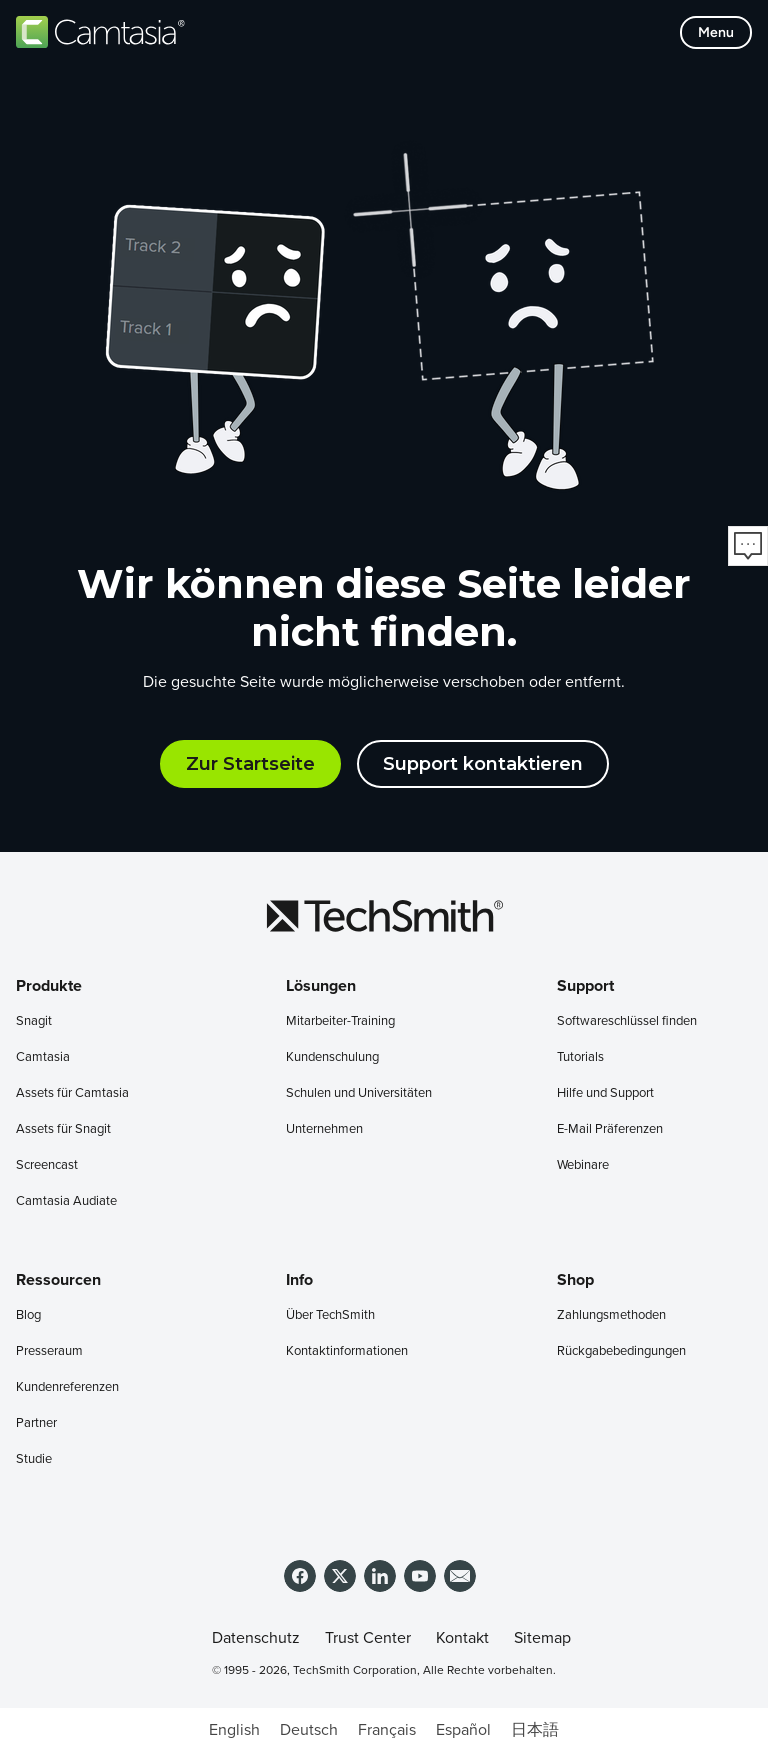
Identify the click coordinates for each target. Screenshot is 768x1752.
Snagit (34, 1021)
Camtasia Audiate (66, 1201)
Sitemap (542, 1638)
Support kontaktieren (483, 764)
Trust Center (368, 1638)
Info (299, 1280)
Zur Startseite (250, 764)
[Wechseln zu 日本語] (535, 1730)
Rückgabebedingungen (621, 1351)
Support (585, 986)
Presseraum (49, 1351)
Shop (575, 1280)
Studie (34, 1459)
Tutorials (580, 1057)
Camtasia (43, 1057)
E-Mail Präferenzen (610, 1129)
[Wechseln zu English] (234, 1730)
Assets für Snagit (63, 1129)
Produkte (49, 986)
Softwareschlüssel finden (627, 1021)
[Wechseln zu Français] (387, 1730)
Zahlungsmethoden (611, 1315)
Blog (28, 1315)
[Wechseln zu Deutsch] (309, 1730)
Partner (36, 1423)
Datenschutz (256, 1638)
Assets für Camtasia (72, 1093)
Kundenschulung (332, 1057)
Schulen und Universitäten (359, 1093)
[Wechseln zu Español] (463, 1730)
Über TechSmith (330, 1315)
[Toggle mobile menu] (716, 32)
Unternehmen (324, 1129)
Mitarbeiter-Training (340, 1021)
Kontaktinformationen (347, 1351)
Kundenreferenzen (67, 1387)
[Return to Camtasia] (100, 32)
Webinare (583, 1165)
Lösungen (321, 986)
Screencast (47, 1165)
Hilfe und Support (605, 1093)
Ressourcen (58, 1280)
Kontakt (462, 1638)
